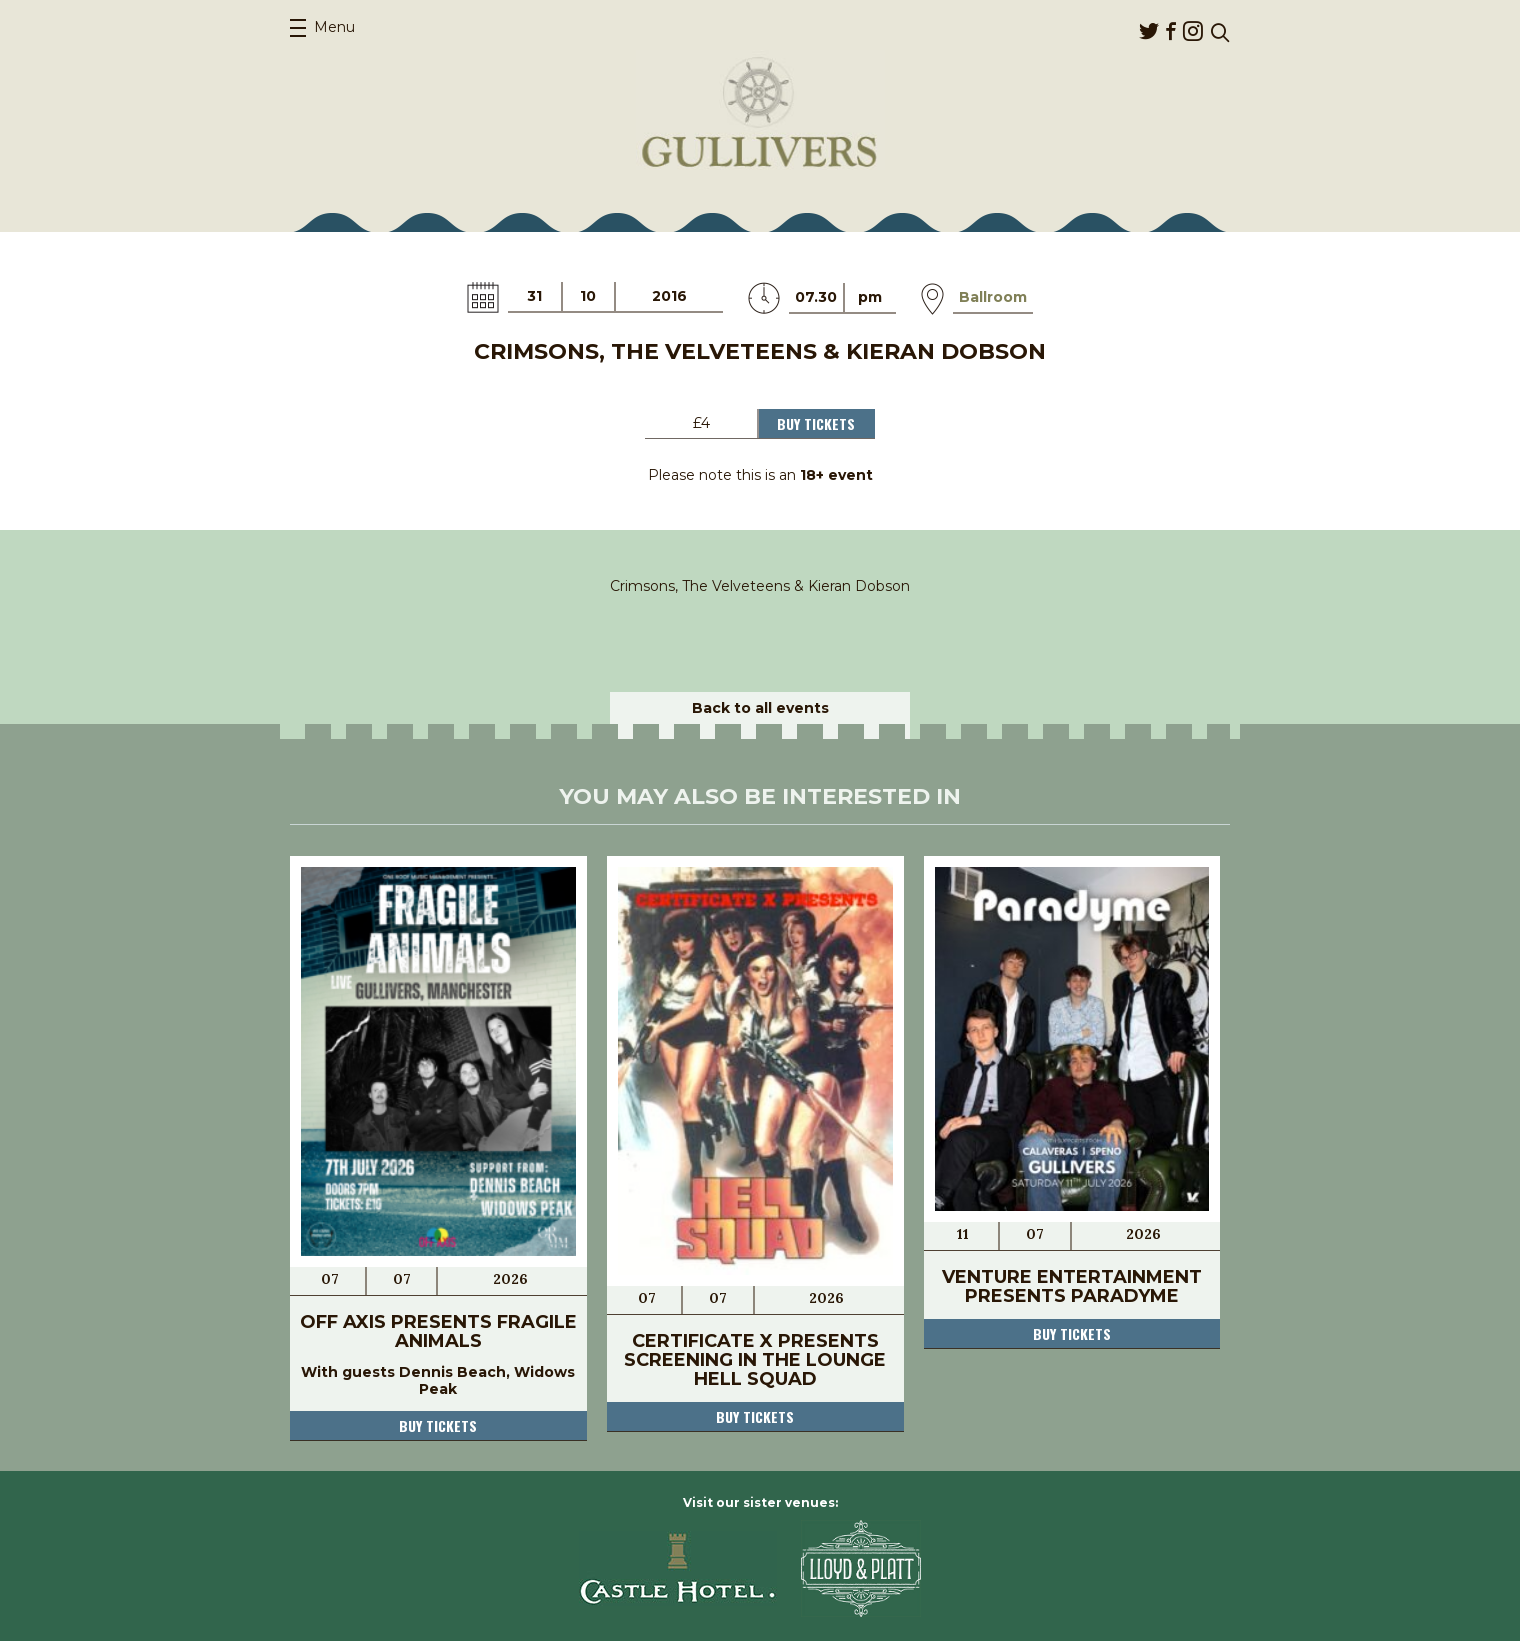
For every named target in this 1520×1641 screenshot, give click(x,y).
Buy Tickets (816, 423)
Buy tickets (438, 1425)
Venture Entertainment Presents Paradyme (1072, 1286)
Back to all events (760, 708)
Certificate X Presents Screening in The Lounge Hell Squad (755, 1360)
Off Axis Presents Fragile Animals (438, 1331)
